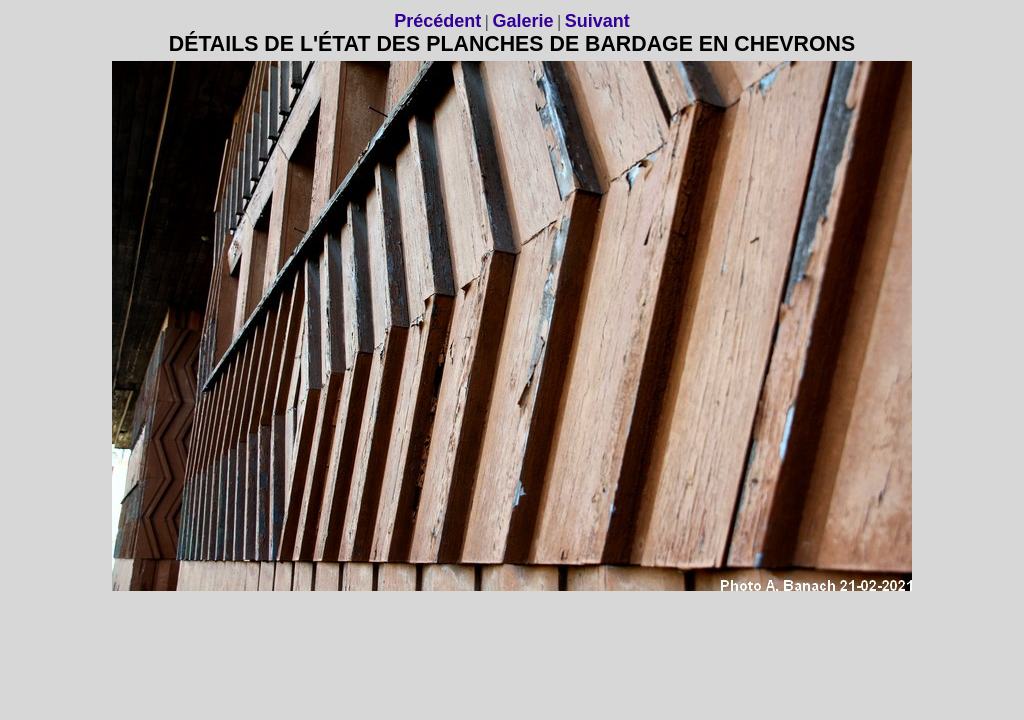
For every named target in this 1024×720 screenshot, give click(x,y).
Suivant (597, 21)
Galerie (522, 21)
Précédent (437, 21)
